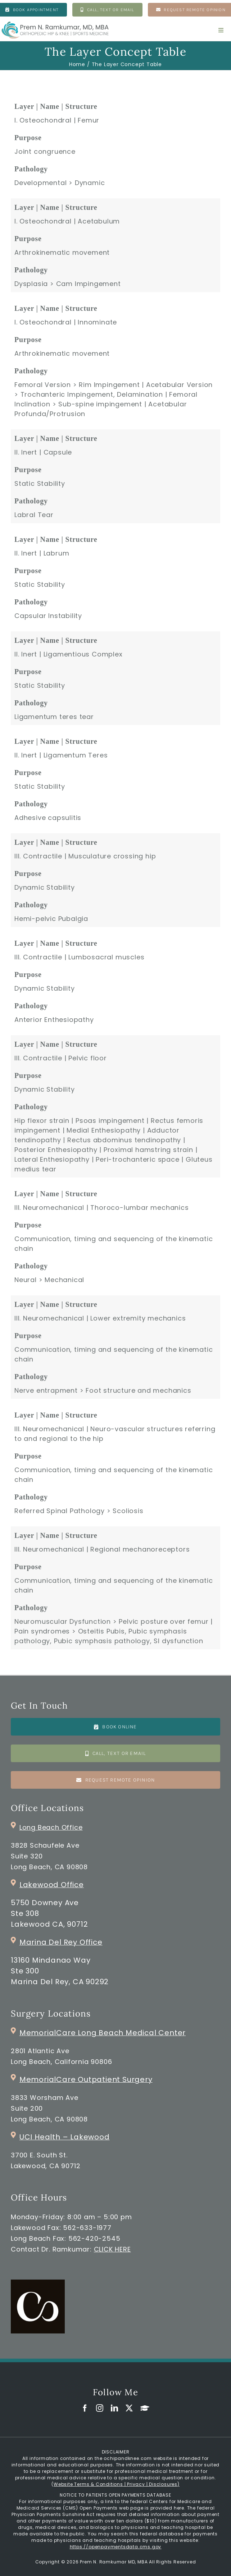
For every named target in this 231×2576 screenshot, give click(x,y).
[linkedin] (114, 2408)
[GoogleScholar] (145, 2408)
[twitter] (129, 2408)
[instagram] (100, 2408)
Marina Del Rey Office (61, 1942)
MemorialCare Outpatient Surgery (86, 2079)
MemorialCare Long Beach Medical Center (102, 2033)
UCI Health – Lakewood (64, 2137)
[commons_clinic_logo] (38, 2283)
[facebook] (85, 2408)
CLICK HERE (112, 2249)
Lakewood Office (51, 1885)
